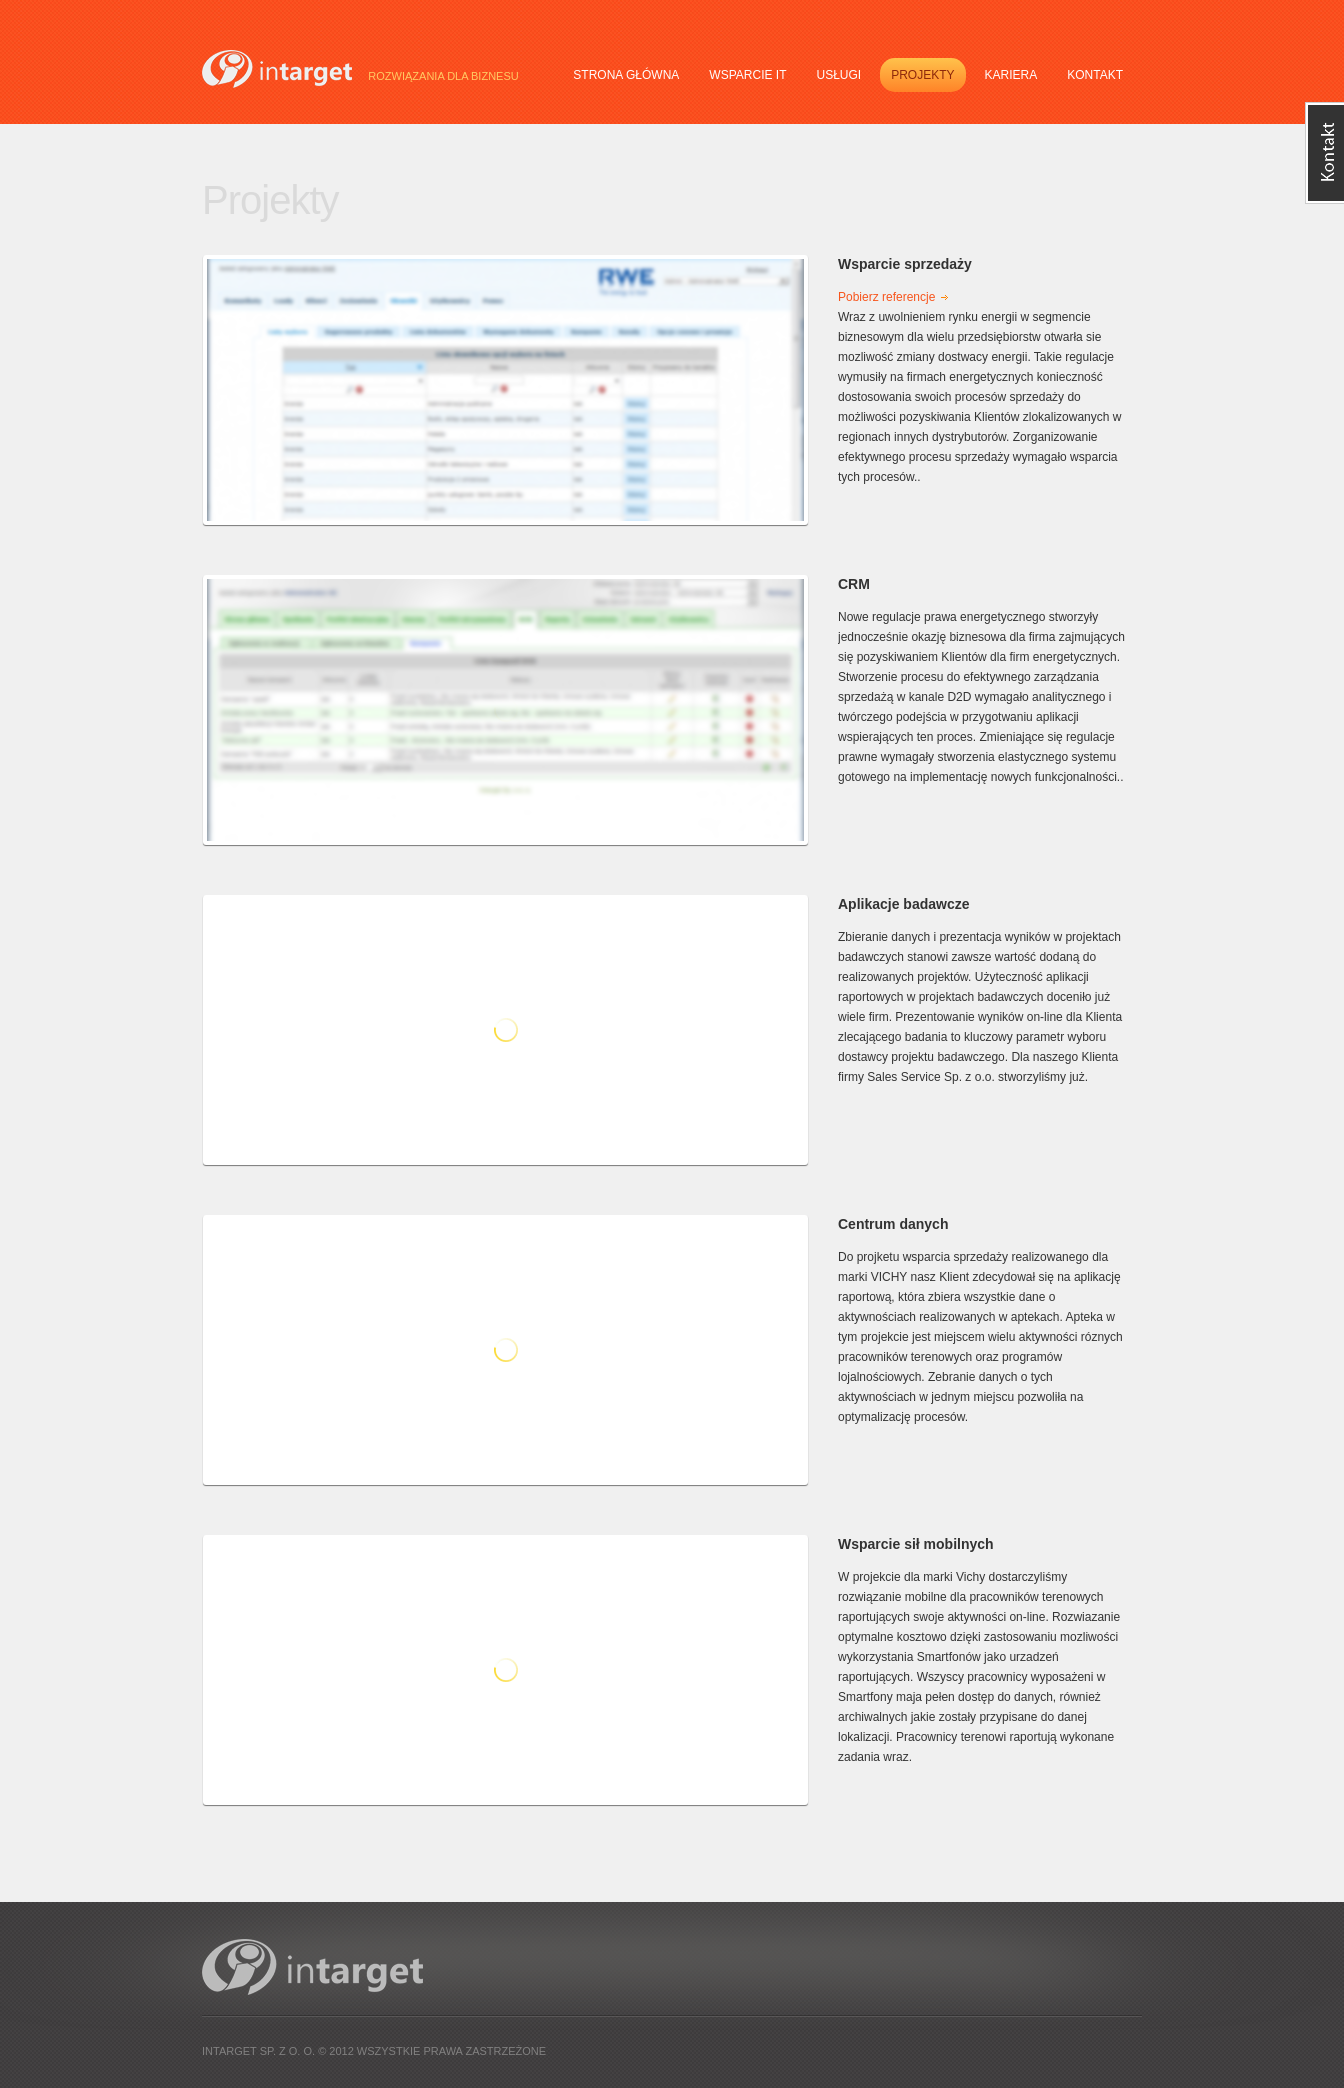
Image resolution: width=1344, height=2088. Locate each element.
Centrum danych (893, 1224)
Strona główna (626, 75)
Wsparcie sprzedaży (905, 264)
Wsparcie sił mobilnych (916, 1544)
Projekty (922, 75)
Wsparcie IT (747, 75)
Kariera (1011, 75)
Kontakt (1095, 75)
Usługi (838, 75)
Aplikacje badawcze (904, 904)
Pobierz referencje (886, 297)
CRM (854, 584)
